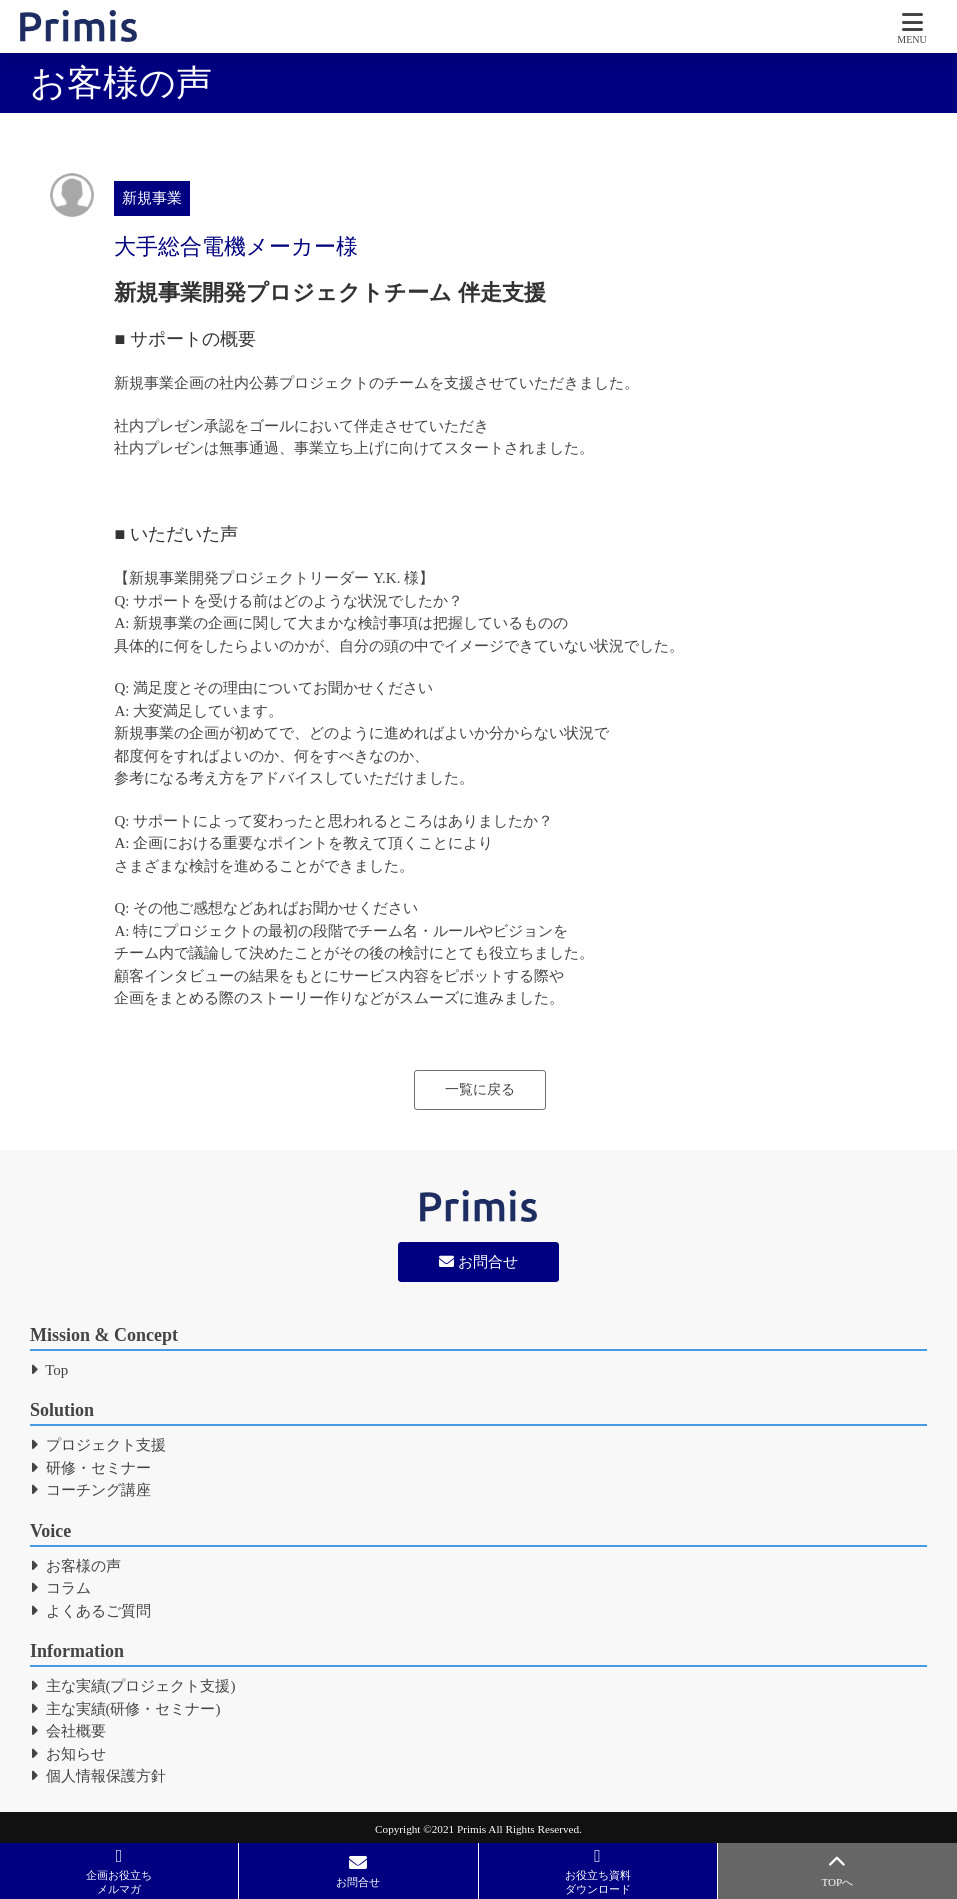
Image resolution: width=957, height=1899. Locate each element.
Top (49, 1370)
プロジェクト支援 (98, 1445)
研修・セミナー (90, 1468)
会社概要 (68, 1731)
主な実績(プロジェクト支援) (133, 1686)
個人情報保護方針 (98, 1776)
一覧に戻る (480, 1089)
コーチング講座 (90, 1490)
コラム (60, 1588)
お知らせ (68, 1754)
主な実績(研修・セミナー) (125, 1709)
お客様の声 (75, 1566)
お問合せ (478, 1262)
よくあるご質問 (90, 1611)
